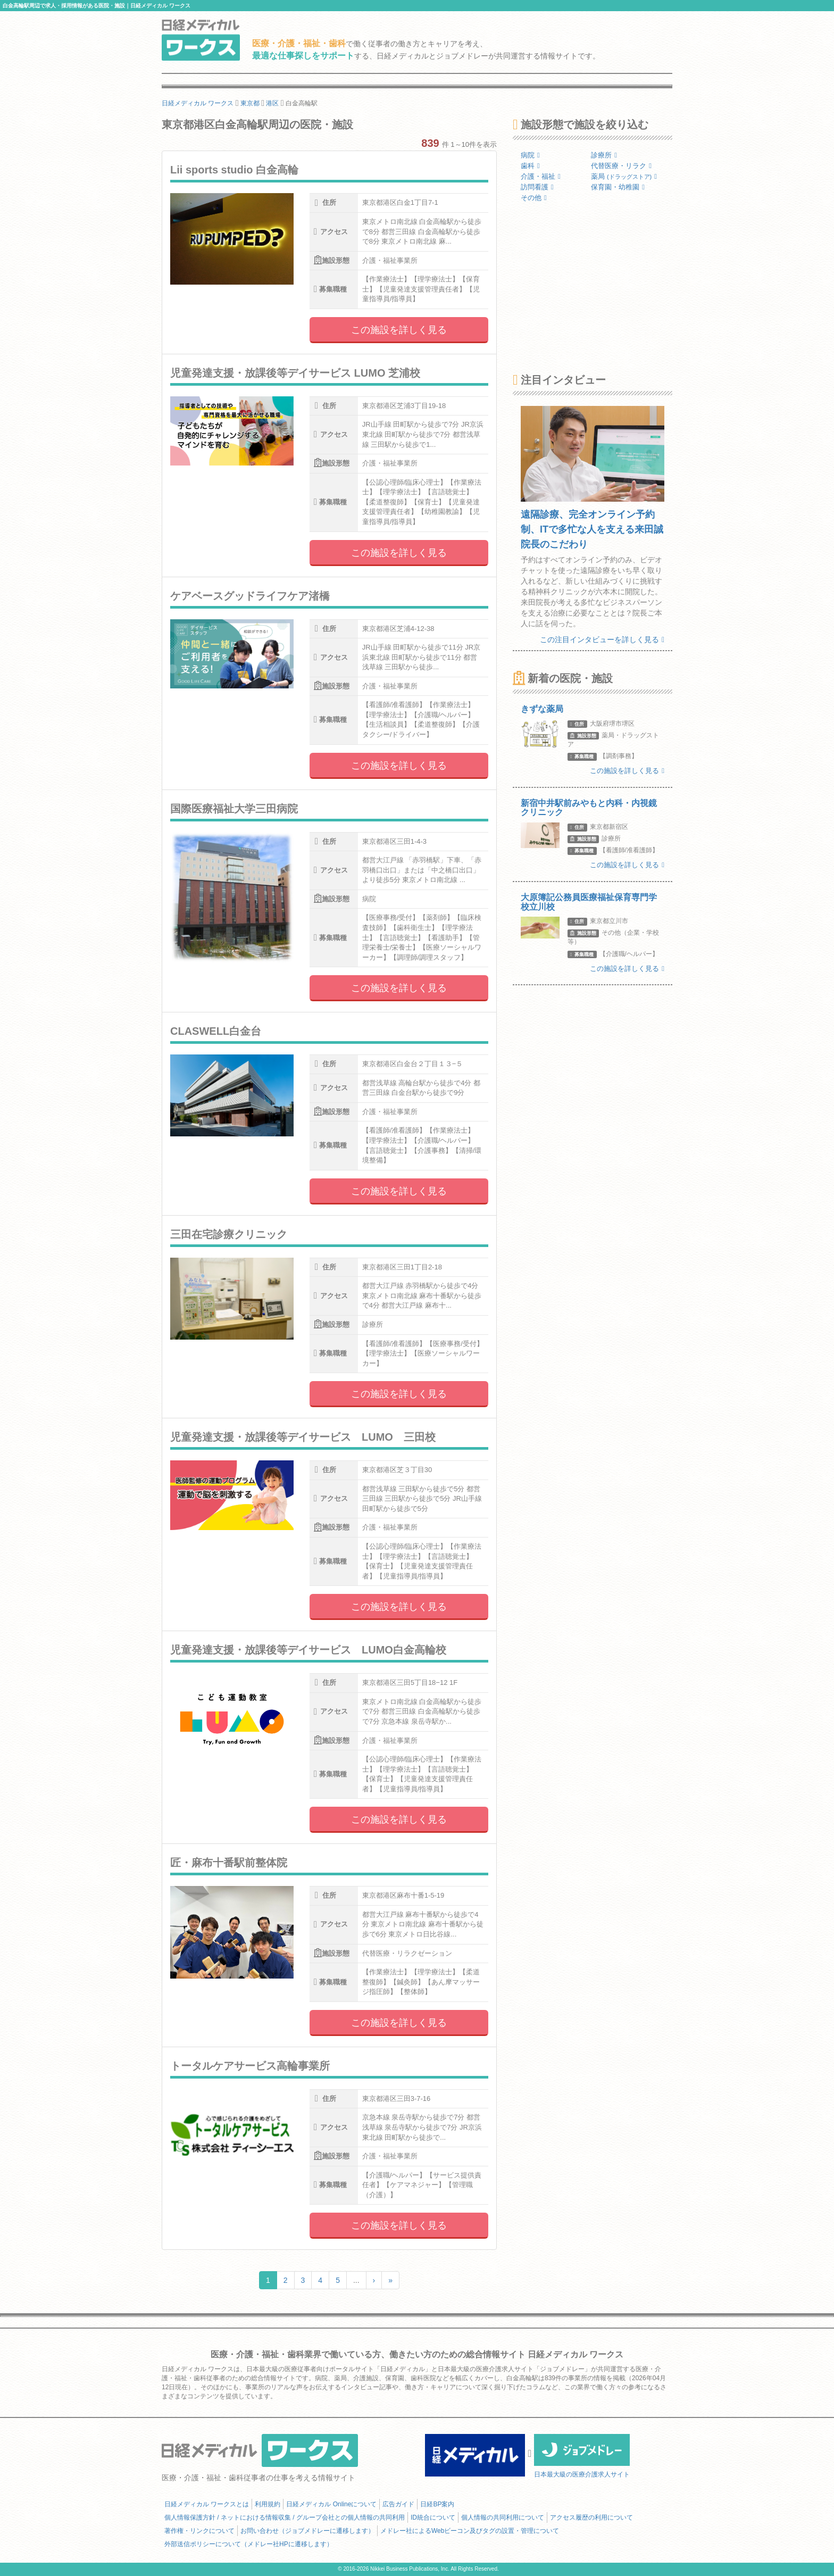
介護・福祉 (541, 176)
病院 (530, 155)
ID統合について (433, 2517)
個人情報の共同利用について (502, 2517)
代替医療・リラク (621, 166)
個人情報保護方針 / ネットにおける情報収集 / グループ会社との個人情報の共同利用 (284, 2517)
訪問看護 (537, 187)
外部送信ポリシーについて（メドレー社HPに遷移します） (248, 2544)
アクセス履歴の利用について (591, 2517)
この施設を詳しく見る (399, 330)
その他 (534, 198)
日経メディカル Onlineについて (331, 2504)
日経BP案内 (437, 2504)
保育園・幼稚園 (618, 187)
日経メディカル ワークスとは (206, 2504)
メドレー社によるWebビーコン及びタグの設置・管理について (469, 2531)
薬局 (624, 176)
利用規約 (267, 2504)
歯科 (530, 166)
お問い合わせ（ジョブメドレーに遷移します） (307, 2531)
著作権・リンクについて (199, 2531)
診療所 (604, 155)
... (356, 2280)
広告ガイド (398, 2504)
